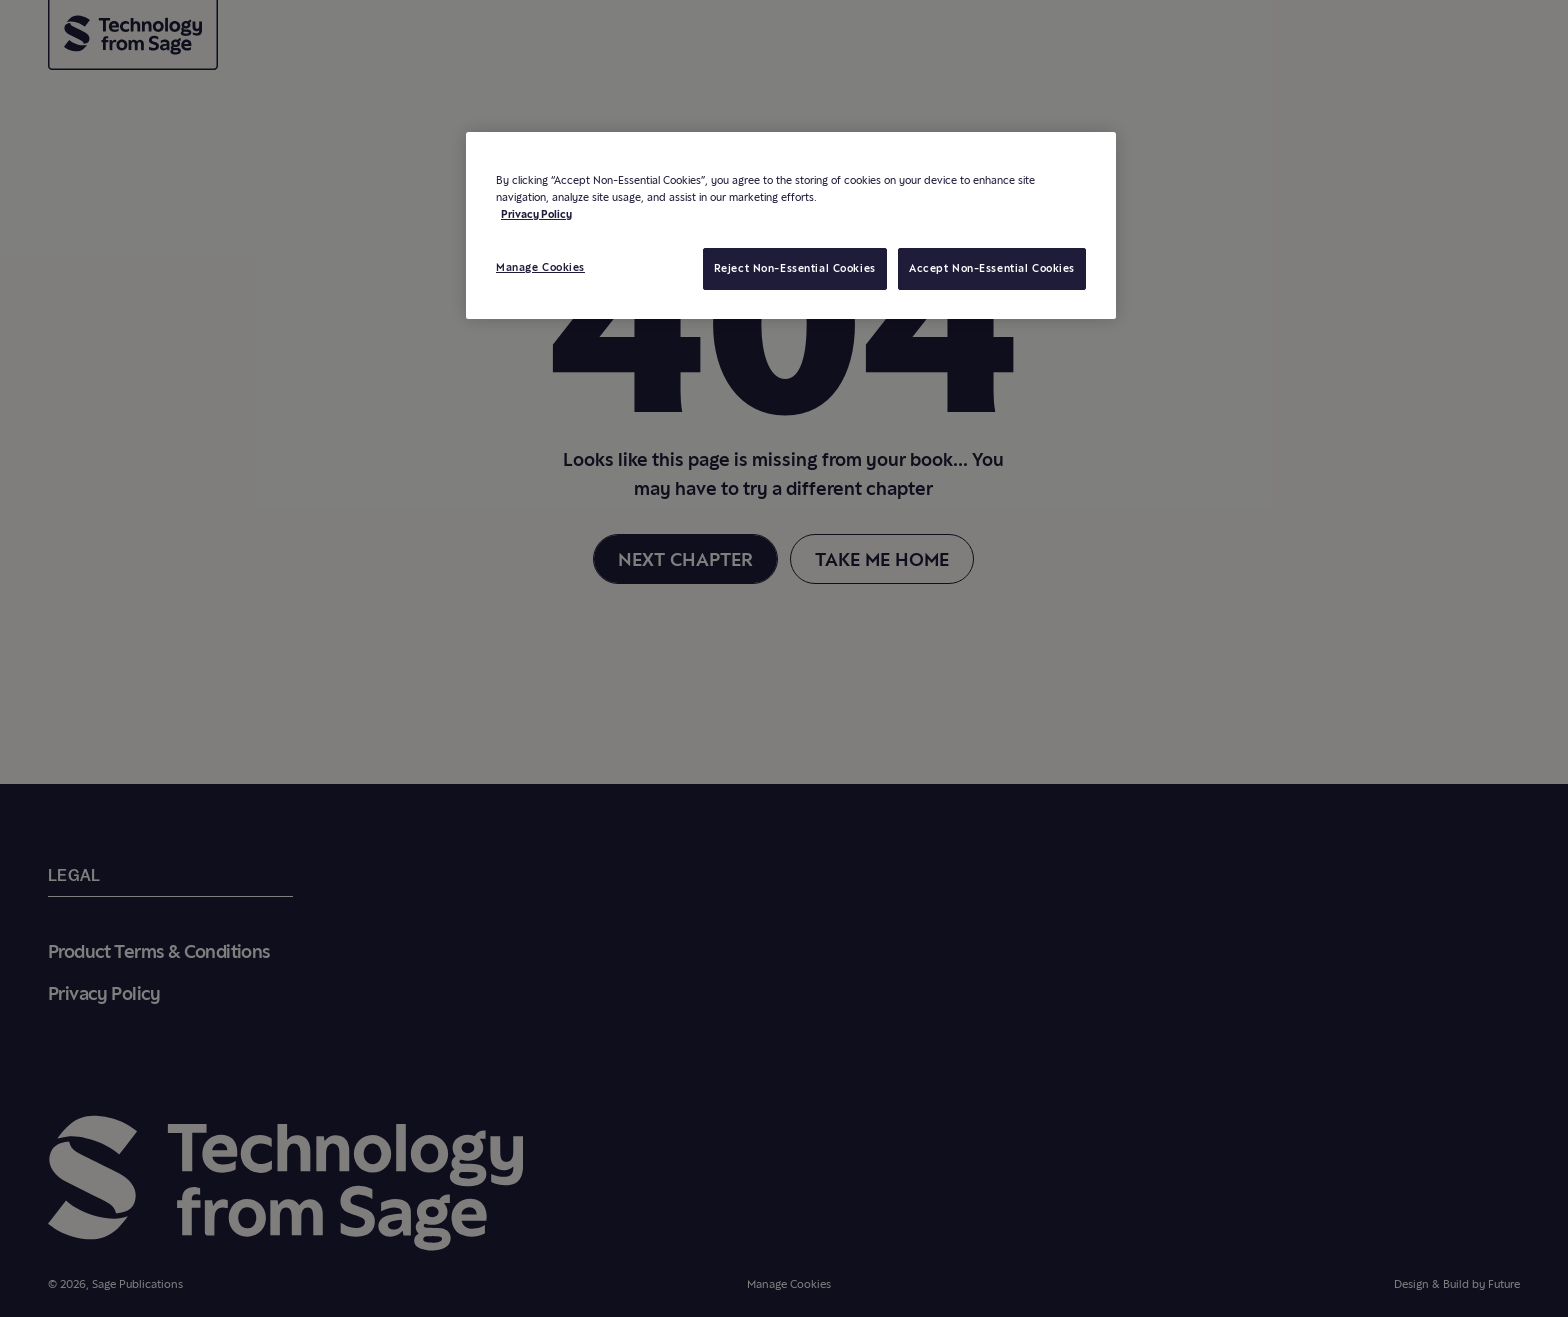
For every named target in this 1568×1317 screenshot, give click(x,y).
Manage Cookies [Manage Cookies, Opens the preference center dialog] (540, 267)
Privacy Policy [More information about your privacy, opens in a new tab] (536, 214)
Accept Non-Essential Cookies (992, 268)
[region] (791, 225)
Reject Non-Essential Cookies (795, 268)
